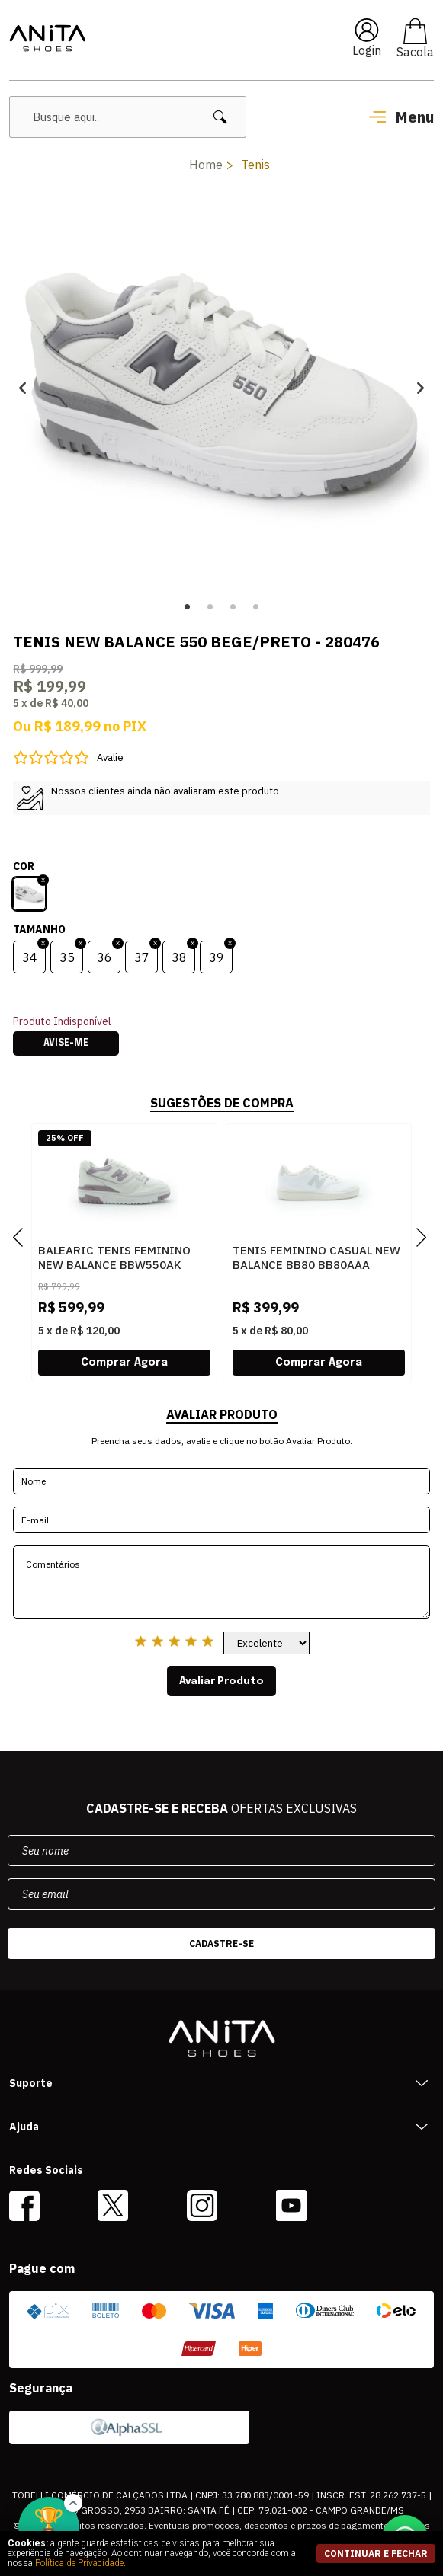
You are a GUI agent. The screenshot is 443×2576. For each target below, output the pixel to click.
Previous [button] (22, 388)
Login (366, 50)
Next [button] (420, 388)
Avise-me (65, 1043)
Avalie (110, 757)
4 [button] (256, 607)
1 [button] (187, 607)
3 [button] (233, 607)
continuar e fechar (376, 2553)
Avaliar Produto (221, 1681)
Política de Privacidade (79, 2563)
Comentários (221, 1582)
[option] (221, 388)
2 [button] (210, 607)
